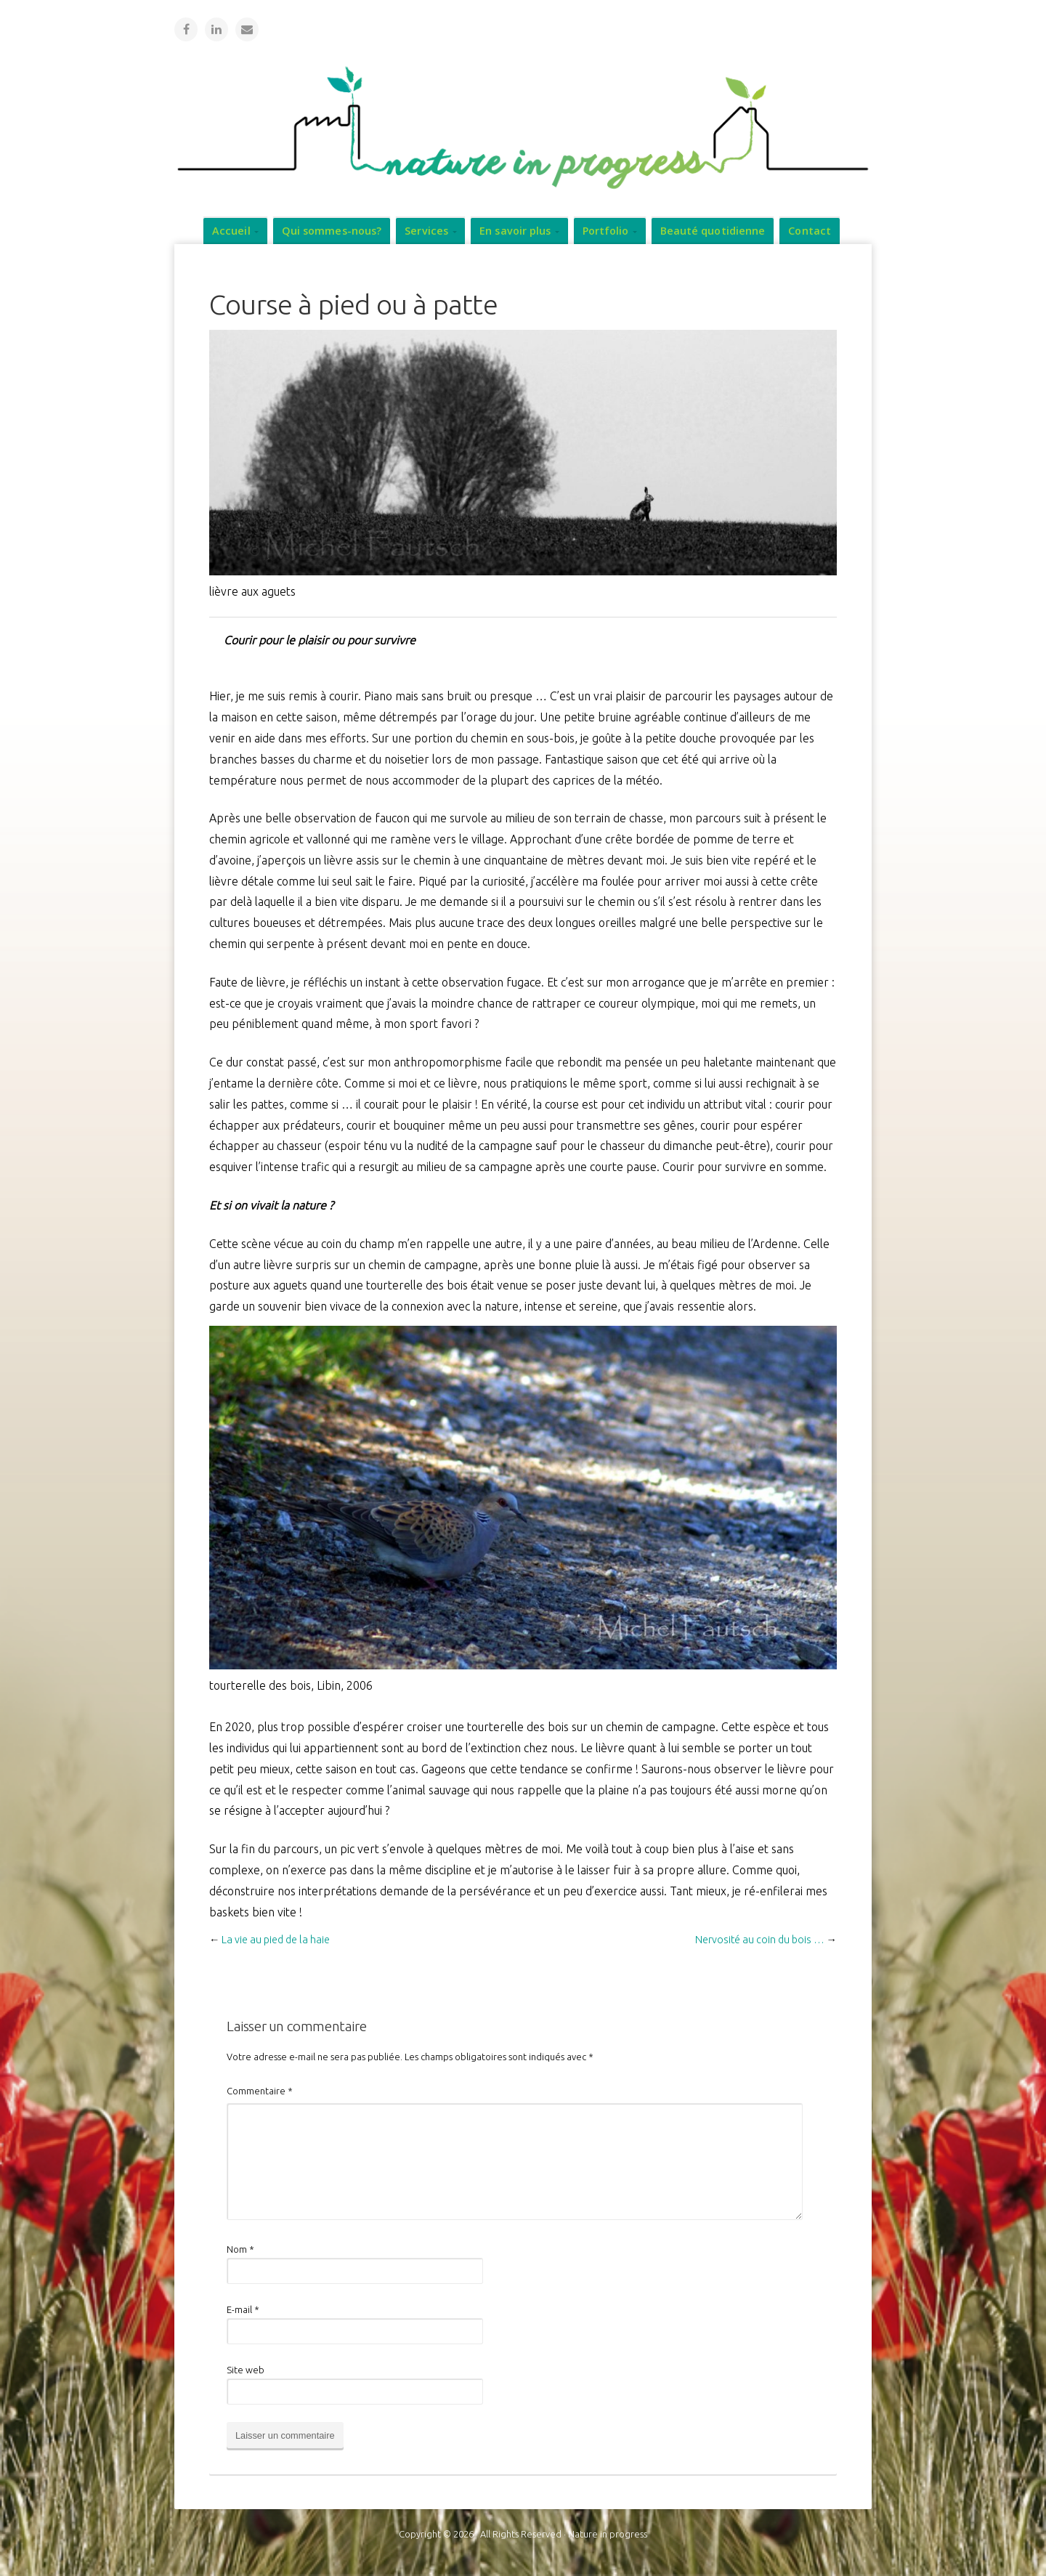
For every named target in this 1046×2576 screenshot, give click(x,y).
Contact (809, 230)
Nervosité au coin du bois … (759, 1939)
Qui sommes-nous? (332, 230)
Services (426, 230)
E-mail (243, 2309)
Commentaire (260, 2090)
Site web (245, 2369)
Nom (240, 2248)
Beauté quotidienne (713, 230)
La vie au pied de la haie (276, 1939)
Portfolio (606, 230)
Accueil (231, 230)
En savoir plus (515, 230)
